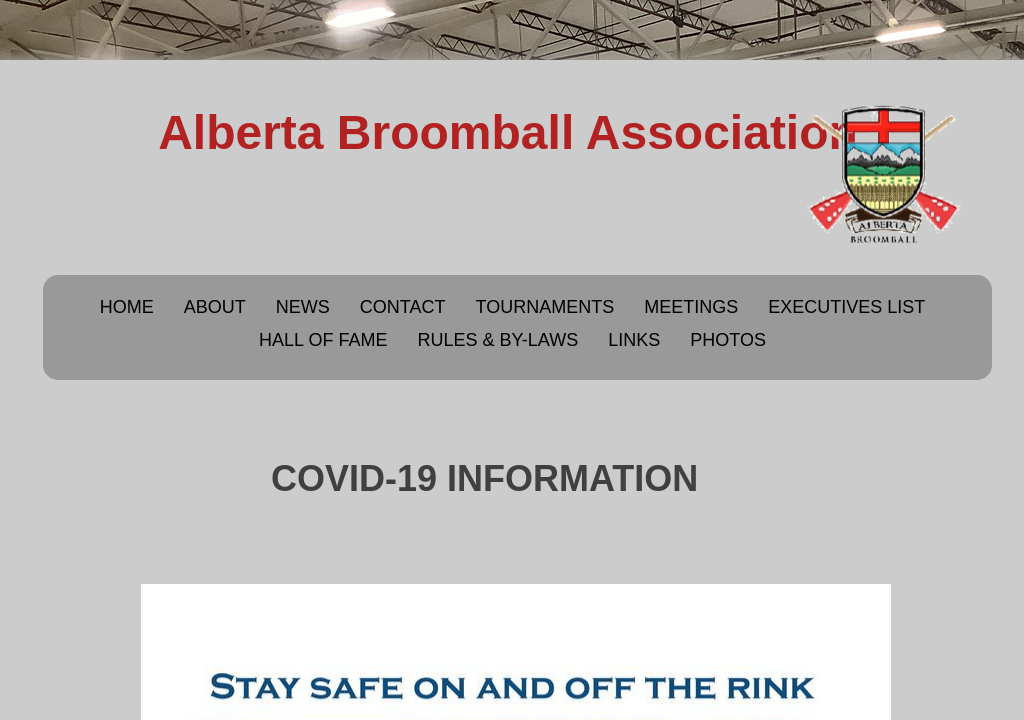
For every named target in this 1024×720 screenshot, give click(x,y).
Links (634, 340)
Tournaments (544, 307)
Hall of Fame (323, 340)
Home (127, 307)
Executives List (846, 307)
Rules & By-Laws (497, 340)
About (215, 307)
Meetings (691, 307)
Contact (403, 307)
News (303, 307)
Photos (728, 340)
